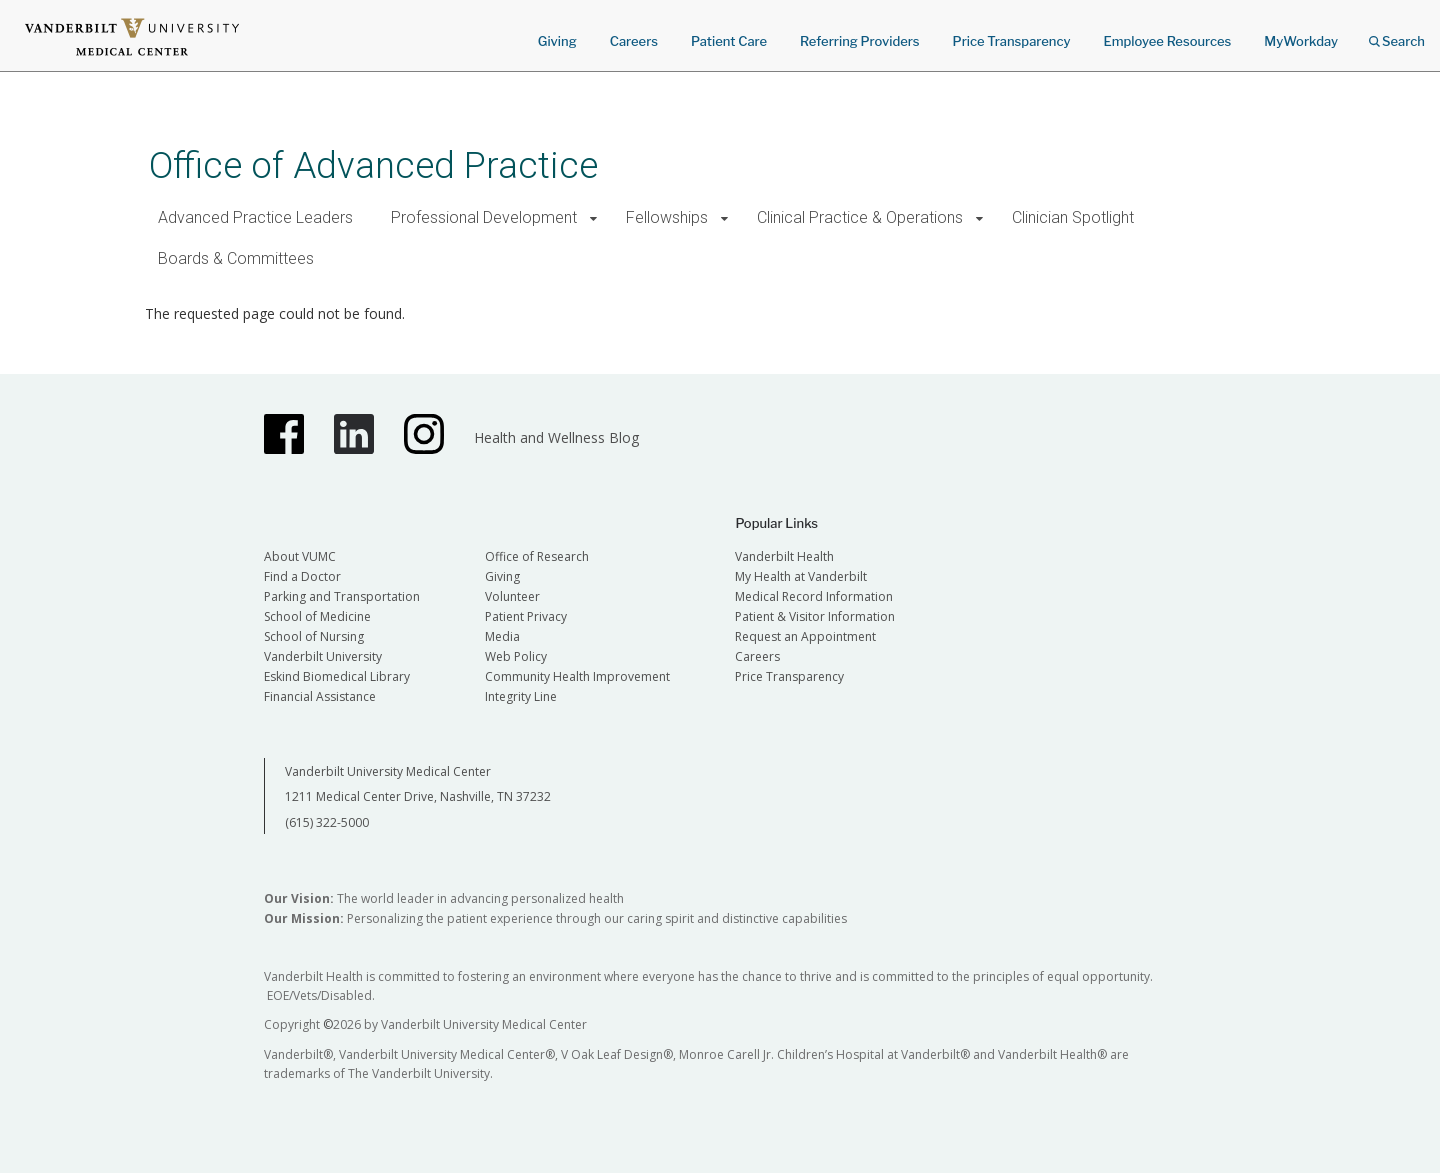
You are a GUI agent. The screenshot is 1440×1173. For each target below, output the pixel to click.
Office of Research (537, 556)
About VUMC (300, 556)
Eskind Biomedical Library (337, 676)
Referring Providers (859, 41)
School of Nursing (314, 636)
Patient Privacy (526, 616)
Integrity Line (521, 696)
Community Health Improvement (577, 676)
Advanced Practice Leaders (255, 217)
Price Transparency (1012, 41)
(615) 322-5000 (327, 822)
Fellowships (667, 217)
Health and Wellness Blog (556, 437)
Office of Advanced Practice (373, 165)
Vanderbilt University (323, 656)
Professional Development (484, 217)
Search (1397, 34)
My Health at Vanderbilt (801, 576)
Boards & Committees (236, 258)
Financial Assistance (320, 696)
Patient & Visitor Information (815, 616)
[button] (593, 218)
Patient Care (729, 41)
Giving (557, 41)
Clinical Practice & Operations (860, 217)
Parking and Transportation (342, 596)
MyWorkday (1301, 41)
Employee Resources (1167, 41)
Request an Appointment (805, 636)
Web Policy (516, 656)
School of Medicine (317, 616)
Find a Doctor (302, 576)
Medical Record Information (814, 596)
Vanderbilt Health (784, 556)
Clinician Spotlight (1073, 217)
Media (502, 636)
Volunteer (512, 596)
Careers (634, 41)
